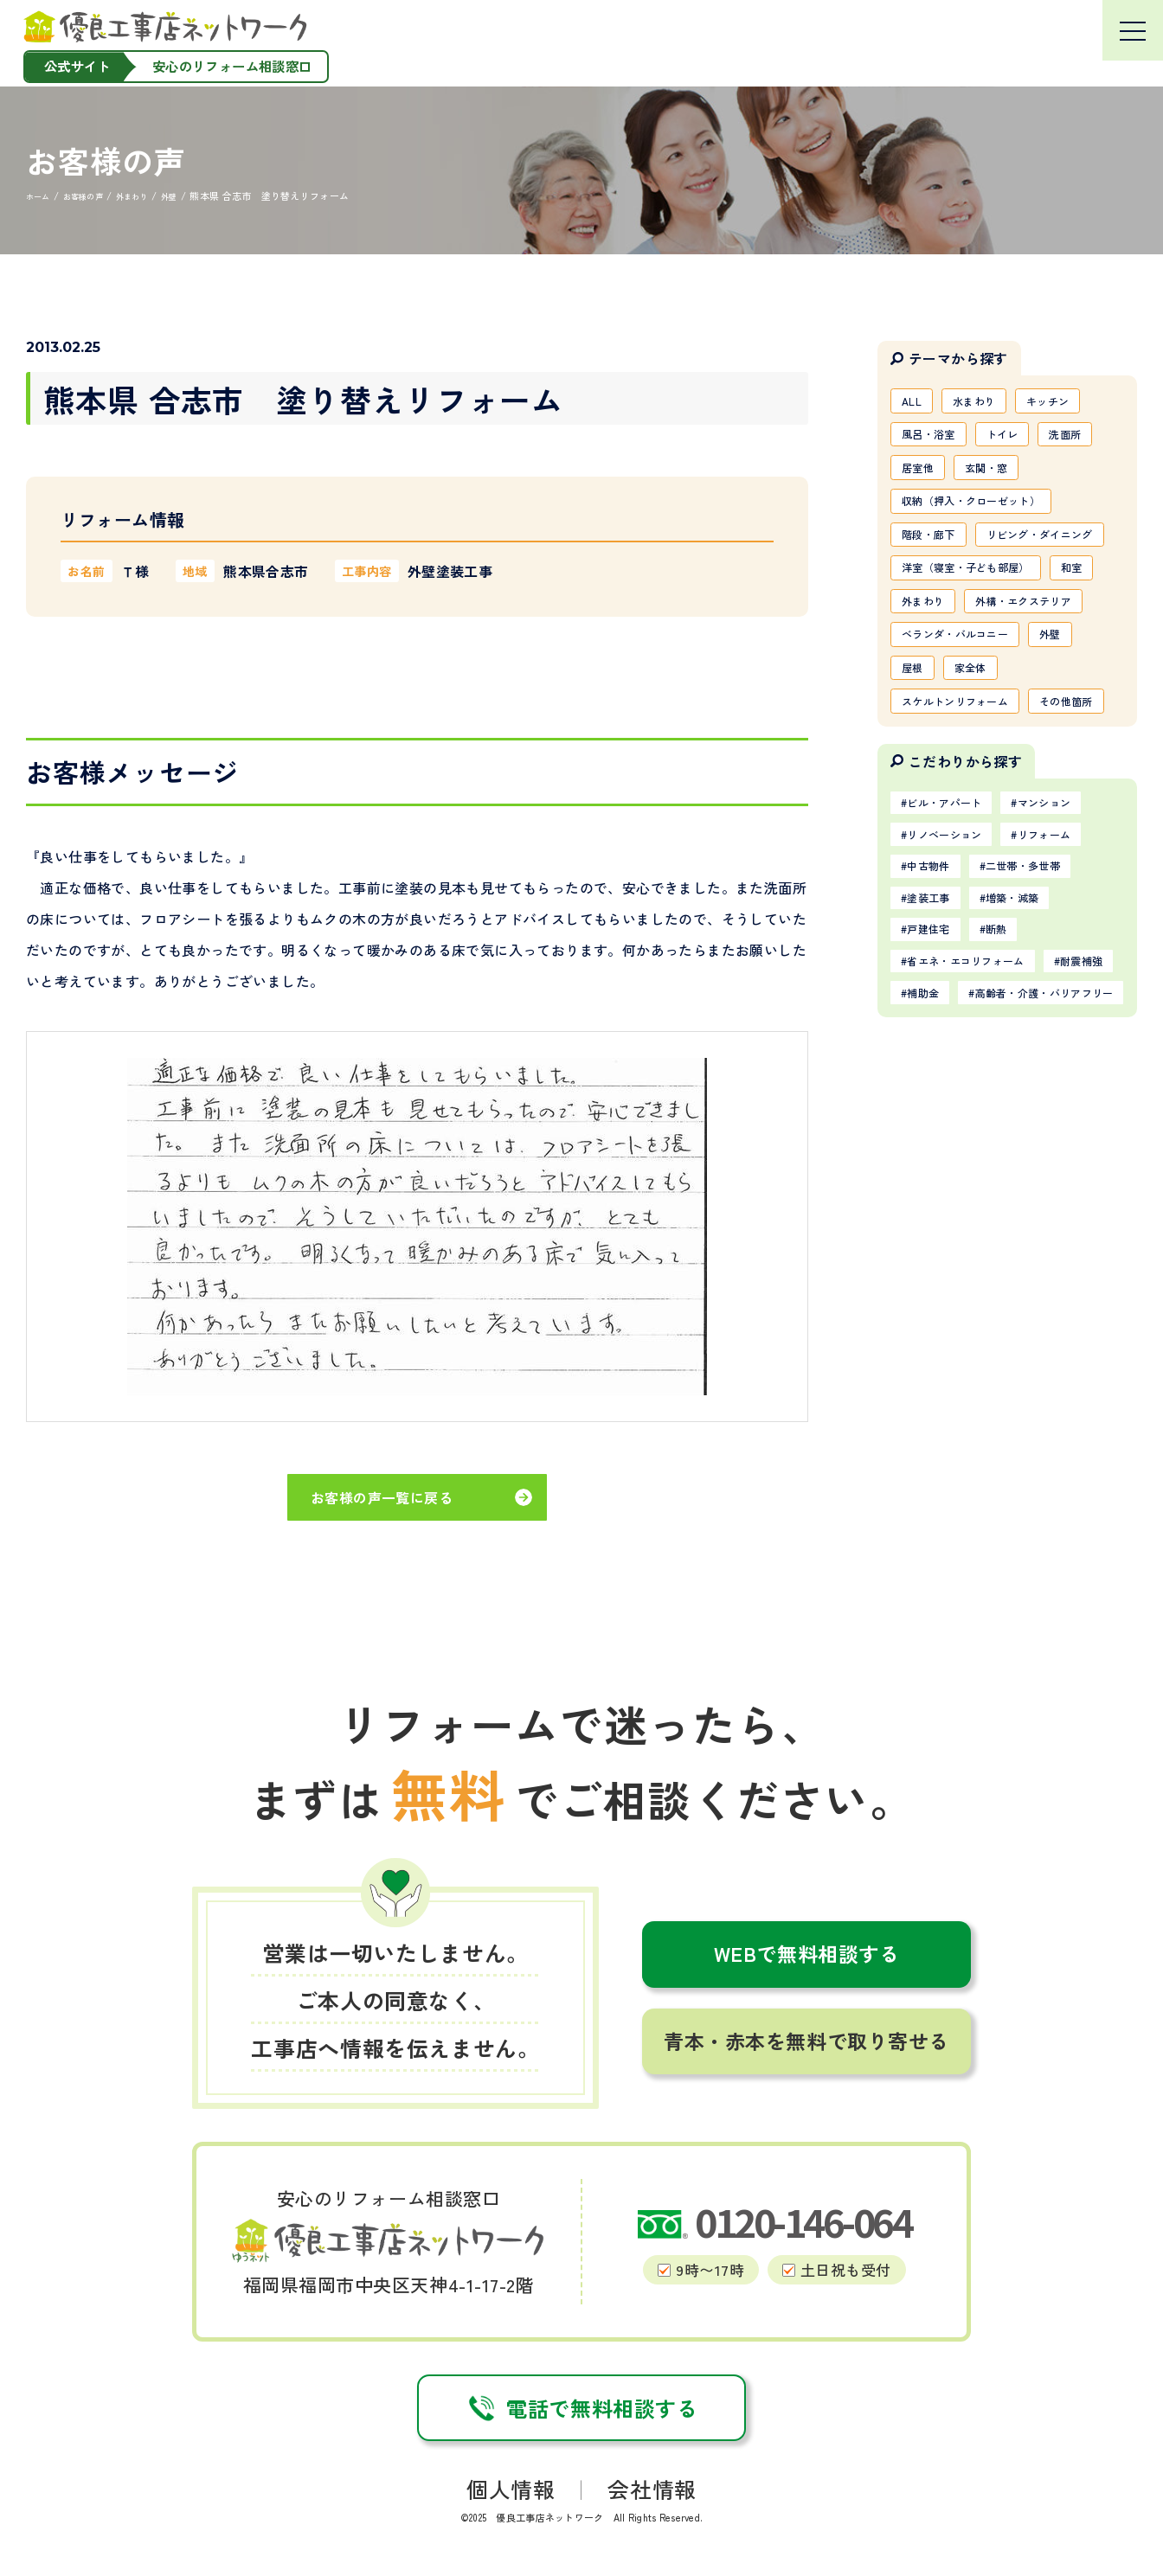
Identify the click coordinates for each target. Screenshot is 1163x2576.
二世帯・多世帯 (1044, 1025)
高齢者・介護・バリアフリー (991, 1201)
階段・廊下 (934, 551)
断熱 (1013, 1096)
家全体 (981, 774)
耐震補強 (935, 1166)
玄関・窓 (1000, 476)
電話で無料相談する (581, 2407)
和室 (915, 662)
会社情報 (652, 2488)
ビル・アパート (953, 954)
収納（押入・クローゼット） (984, 513)
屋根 (915, 774)
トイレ (1019, 439)
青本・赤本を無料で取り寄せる (806, 2040)
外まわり (987, 662)
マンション (1069, 954)
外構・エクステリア (959, 699)
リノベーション (953, 989)
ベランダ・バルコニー (965, 737)
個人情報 (511, 2488)
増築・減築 (1032, 1060)
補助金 (1019, 1166)
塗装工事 (935, 1060)
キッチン (1069, 402)
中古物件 (935, 1025)
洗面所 (1090, 439)
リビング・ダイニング (965, 588)
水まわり (985, 402)
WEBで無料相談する (807, 1953)
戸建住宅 (935, 1096)
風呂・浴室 (934, 439)
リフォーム (1069, 989)
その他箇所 (934, 848)
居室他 (922, 476)
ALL (914, 402)
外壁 (1075, 737)
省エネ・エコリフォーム (978, 1130)
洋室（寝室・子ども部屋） (977, 625)
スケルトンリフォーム (965, 811)
